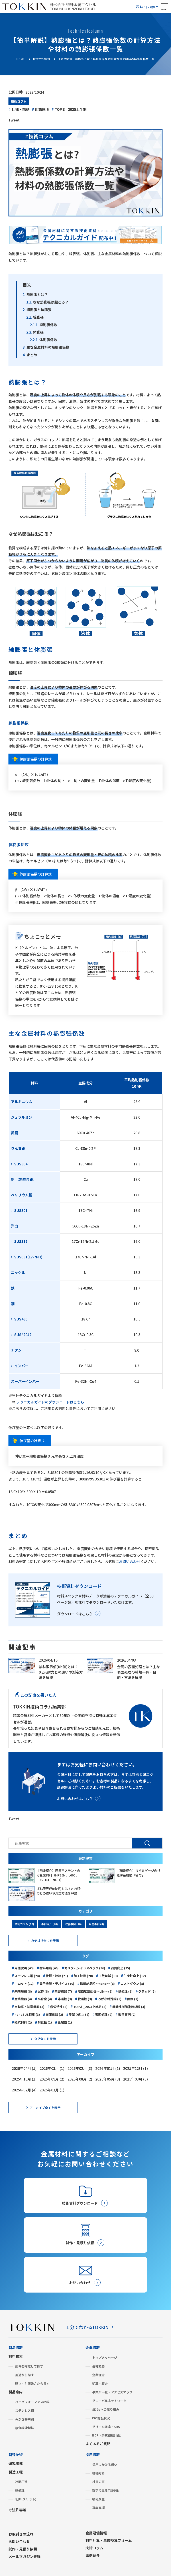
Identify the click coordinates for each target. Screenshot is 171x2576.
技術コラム (18, 101)
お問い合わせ (129, 1561)
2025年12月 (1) (135, 2069)
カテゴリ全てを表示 (45, 1942)
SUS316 (20, 1241)
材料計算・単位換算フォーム (109, 2517)
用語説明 (40, 109)
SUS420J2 (22, 1334)
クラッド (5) (146, 1992)
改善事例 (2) (126, 2015)
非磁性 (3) (63, 2000)
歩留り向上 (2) (77, 2015)
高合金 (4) (43, 2000)
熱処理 (19, 2467)
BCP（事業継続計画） (107, 2412)
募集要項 (98, 2485)
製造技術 (15, 2431)
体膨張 (38, 332)
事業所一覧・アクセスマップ (112, 2369)
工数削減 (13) (107, 1977)
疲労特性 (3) (57, 2007)
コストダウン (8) (131, 1984)
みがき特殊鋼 (24, 2396)
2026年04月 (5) (24, 2069)
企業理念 (98, 2352)
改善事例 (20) (73, 1925)
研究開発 (15, 2440)
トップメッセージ (104, 2334)
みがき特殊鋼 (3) (108, 2000)
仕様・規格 (18, 109)
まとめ (31, 354)
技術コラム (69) (24, 1925)
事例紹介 (93, 2532)
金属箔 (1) (63, 2023)
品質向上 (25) (119, 1969)
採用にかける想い (104, 2441)
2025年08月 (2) (79, 2080)
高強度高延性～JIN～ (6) (93, 1992)
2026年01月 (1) (107, 2069)
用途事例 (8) (96, 1925)
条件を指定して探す (29, 2343)
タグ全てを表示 (45, 2040)
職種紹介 (98, 2450)
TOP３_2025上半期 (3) (88, 2007)
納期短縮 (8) (22, 1992)
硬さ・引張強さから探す (32, 2360)
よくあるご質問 (98, 2420)
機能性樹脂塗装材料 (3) (127, 2007)
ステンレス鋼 (24, 2387)
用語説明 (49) (23, 1969)
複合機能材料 (24, 2405)
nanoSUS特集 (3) (26, 2015)
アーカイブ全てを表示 (45, 2109)
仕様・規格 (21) (55, 1977)
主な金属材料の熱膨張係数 (47, 347)
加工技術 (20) (82, 1977)
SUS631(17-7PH (27, 1257)
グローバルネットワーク (109, 2378)
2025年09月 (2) (52, 2080)
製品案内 (15, 2369)
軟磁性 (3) (83, 2000)
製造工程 (15, 2449)
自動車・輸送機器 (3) (28, 2007)
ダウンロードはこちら (77, 1614)
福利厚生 (98, 2476)
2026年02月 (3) (79, 2069)
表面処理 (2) (102, 2015)
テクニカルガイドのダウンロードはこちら (50, 1402)
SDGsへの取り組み (105, 2386)
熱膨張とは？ (37, 294)
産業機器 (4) (22, 2000)
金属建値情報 (96, 2510)
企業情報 (93, 2324)
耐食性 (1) (43, 2023)
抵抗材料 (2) (22, 2023)
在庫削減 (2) (53, 2015)
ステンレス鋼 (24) (26, 1977)
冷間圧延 (21, 2459)
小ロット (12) (23, 1984)
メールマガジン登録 (24, 2533)
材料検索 (15, 2333)
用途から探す (24, 2352)
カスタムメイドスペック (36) (83, 1969)
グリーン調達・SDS (106, 2404)
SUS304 (20, 1164)
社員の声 (98, 2459)
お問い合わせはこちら (77, 1799)
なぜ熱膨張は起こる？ (51, 302)
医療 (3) (131, 2000)
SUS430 (20, 1319)
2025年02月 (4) (24, 2091)
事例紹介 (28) (49, 1925)
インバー (21, 1365)
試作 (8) (42, 1992)
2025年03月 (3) (135, 2080)
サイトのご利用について (92, 2559)
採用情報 (93, 2431)
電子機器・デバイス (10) (55, 1984)
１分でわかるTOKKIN (87, 2304)
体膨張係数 (48, 339)
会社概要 (98, 2343)
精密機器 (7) (62, 1992)
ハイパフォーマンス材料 (32, 2379)
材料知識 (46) (48, 1969)
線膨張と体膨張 (38, 309)
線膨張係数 (48, 324)
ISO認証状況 (101, 2395)
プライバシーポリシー (50, 2559)
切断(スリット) (25, 2476)
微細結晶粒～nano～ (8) (96, 1984)
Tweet (14, 120)
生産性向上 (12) (133, 1977)
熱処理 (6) (124, 1992)
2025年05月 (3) (107, 2080)
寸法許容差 (17, 2486)
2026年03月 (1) (52, 2069)
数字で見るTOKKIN (105, 2467)
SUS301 (20, 1210)
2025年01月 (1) (52, 2091)
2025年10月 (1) (24, 2080)
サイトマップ (127, 2559)
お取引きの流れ (20, 2511)
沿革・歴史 (100, 2360)
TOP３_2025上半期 (69, 109)
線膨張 (38, 317)
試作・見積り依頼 (22, 2526)
